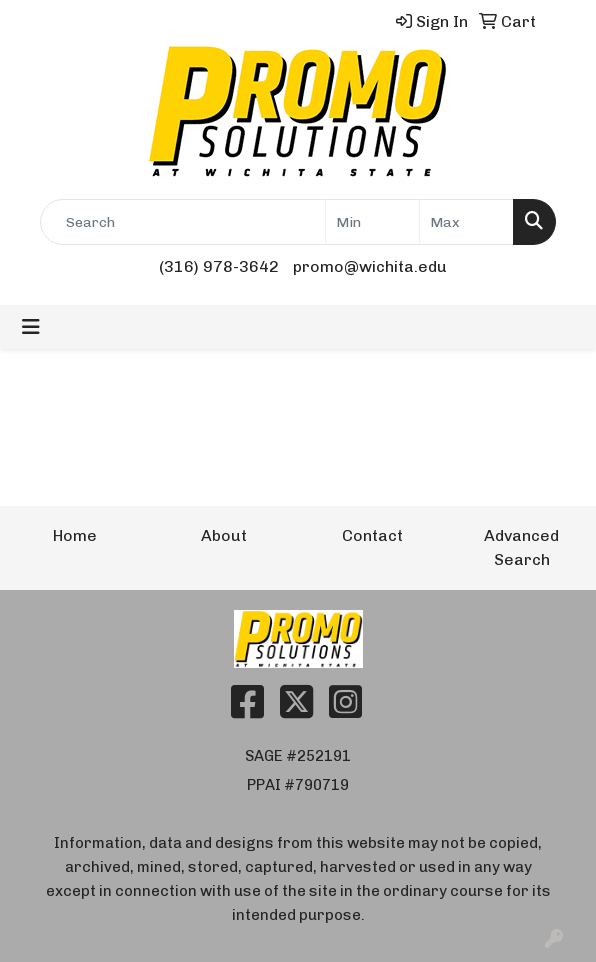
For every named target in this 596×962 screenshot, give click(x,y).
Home (75, 535)
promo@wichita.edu (370, 266)
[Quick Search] (183, 222)
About (224, 535)
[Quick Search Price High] (466, 222)
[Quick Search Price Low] (372, 222)
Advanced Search (521, 547)
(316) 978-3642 (219, 266)
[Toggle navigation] (31, 327)
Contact (372, 535)
